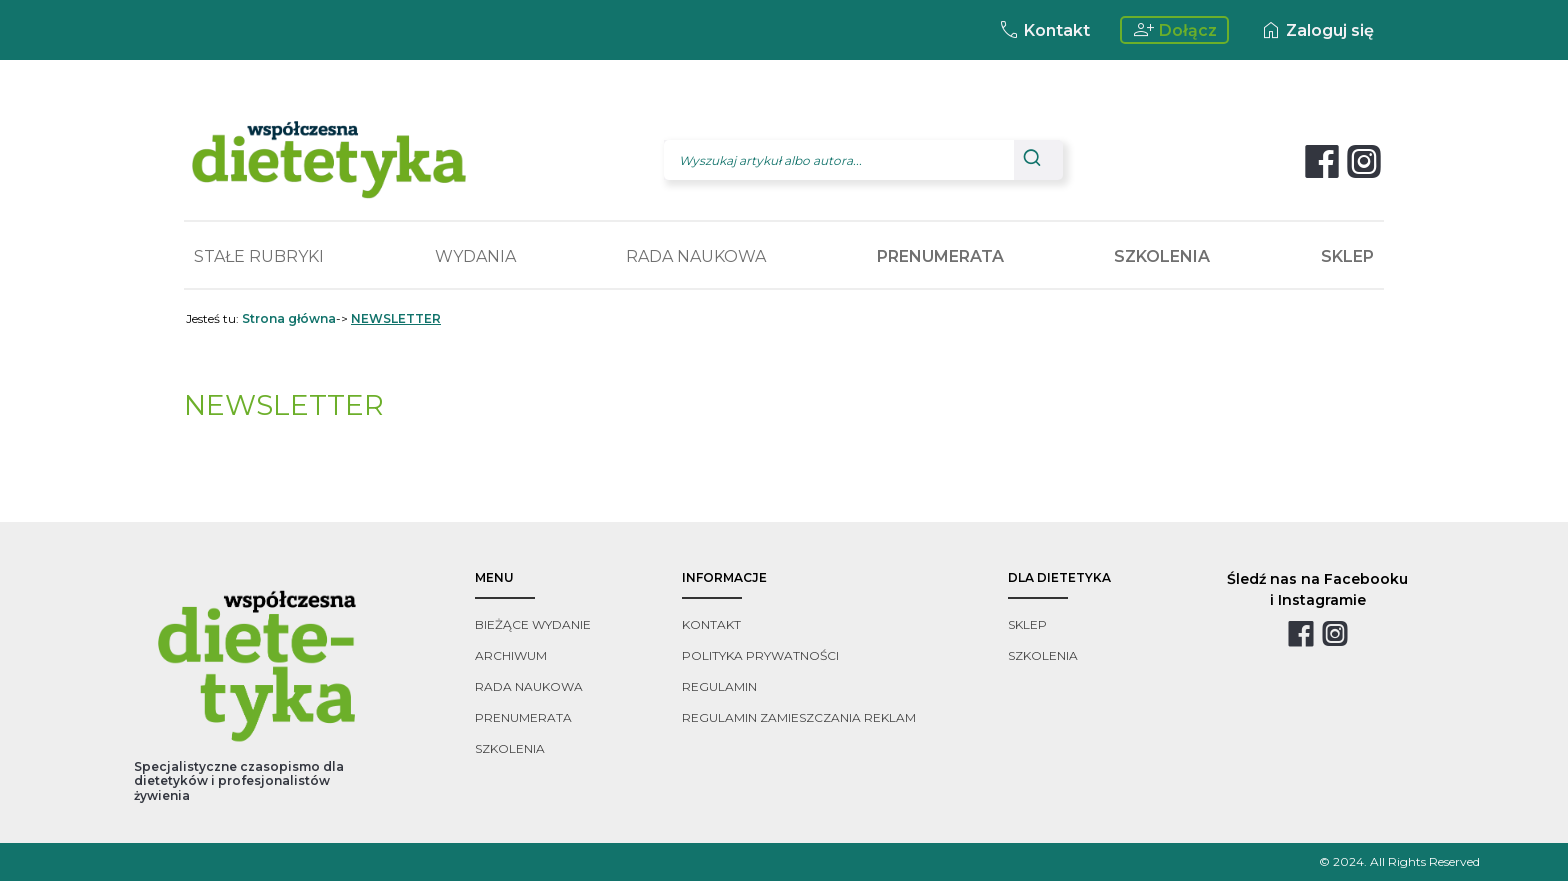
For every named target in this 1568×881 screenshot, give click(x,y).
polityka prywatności (760, 655)
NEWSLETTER (396, 318)
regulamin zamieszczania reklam (799, 717)
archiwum (511, 655)
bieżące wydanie (533, 624)
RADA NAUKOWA (696, 256)
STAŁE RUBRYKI (259, 256)
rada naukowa (529, 686)
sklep (1027, 624)
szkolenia (510, 748)
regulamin (719, 686)
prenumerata (523, 717)
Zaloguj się (1316, 30)
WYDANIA (475, 256)
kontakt (711, 624)
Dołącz (1174, 30)
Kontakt (1043, 30)
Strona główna (289, 318)
